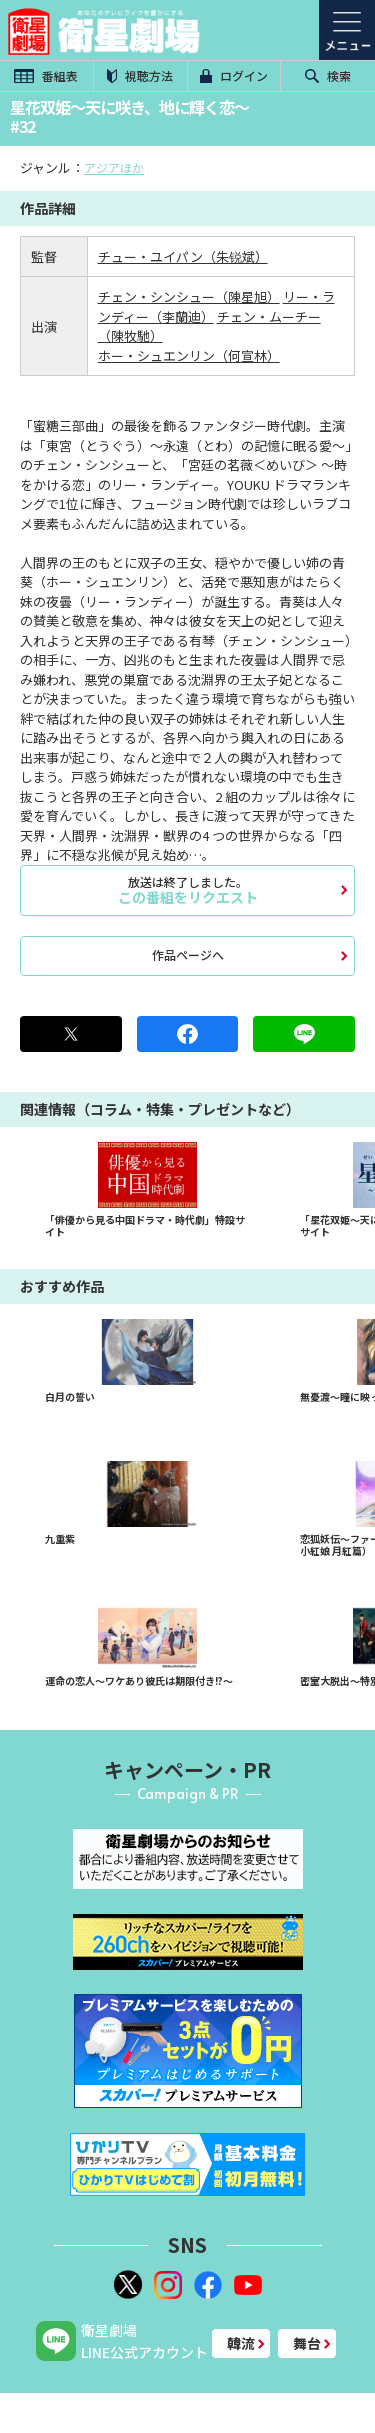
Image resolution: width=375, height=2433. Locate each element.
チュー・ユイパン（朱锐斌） (183, 256)
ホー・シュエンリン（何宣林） (189, 355)
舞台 (307, 2343)
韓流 (241, 2343)
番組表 (46, 75)
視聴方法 (140, 75)
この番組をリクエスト (187, 890)
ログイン (234, 75)
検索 (328, 75)
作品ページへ (188, 954)
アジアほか (114, 167)
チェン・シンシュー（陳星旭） (189, 296)
